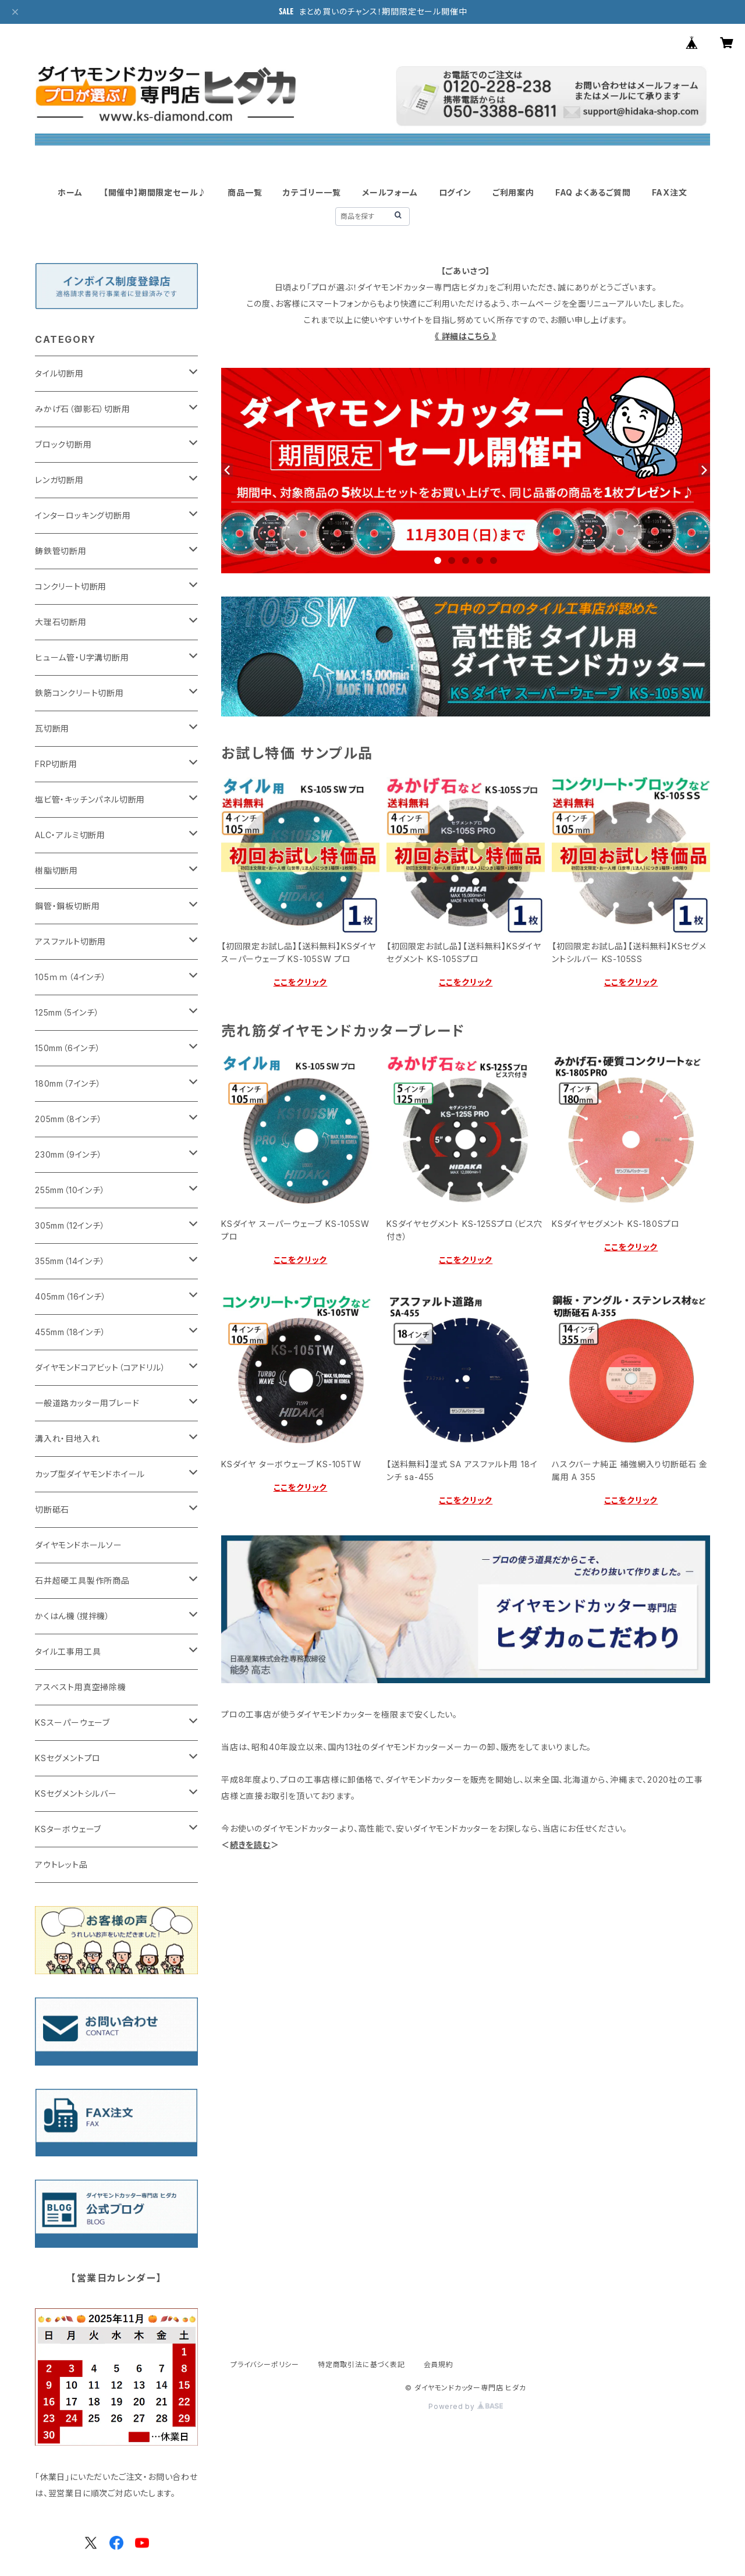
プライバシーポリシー (264, 2364)
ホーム (70, 192)
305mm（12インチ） (70, 1225)
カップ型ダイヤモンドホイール (90, 1474)
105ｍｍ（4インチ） (71, 977)
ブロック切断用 (63, 444)
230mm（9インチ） (68, 1154)
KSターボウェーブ (68, 1829)
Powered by (465, 2406)
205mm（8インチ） (68, 1119)
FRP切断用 (56, 764)
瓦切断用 (52, 728)
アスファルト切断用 (70, 941)
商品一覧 (245, 192)
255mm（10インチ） (70, 1190)
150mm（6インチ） (68, 1048)
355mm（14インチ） (70, 1261)
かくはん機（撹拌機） (72, 1616)
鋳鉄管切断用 (61, 551)
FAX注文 (669, 192)
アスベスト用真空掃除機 (80, 1687)
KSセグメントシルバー (76, 1793)
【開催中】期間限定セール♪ (155, 192)
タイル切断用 (59, 373)
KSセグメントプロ (68, 1758)
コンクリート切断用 (71, 586)
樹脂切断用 (56, 870)
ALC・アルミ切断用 (70, 835)
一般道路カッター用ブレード (87, 1403)
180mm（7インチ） (68, 1083)
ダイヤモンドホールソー (78, 1545)
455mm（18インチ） (70, 1332)
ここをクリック (301, 982)
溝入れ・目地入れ (67, 1438)
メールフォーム (390, 192)
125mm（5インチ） (67, 1012)
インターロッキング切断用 (83, 515)
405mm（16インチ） (71, 1296)
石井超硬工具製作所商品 (82, 1580)
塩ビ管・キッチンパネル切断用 (90, 799)
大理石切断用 (61, 622)
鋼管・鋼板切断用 (67, 906)
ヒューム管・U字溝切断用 (82, 657)
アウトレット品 (61, 1864)
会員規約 (438, 2364)
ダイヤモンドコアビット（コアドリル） (100, 1367)
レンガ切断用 (59, 480)
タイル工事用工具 (68, 1651)
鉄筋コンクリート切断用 (79, 693)
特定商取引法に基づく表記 (361, 2364)
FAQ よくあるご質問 (593, 192)
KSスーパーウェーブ (72, 1722)
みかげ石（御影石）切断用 (82, 409)
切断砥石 (52, 1509)
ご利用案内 (513, 192)
